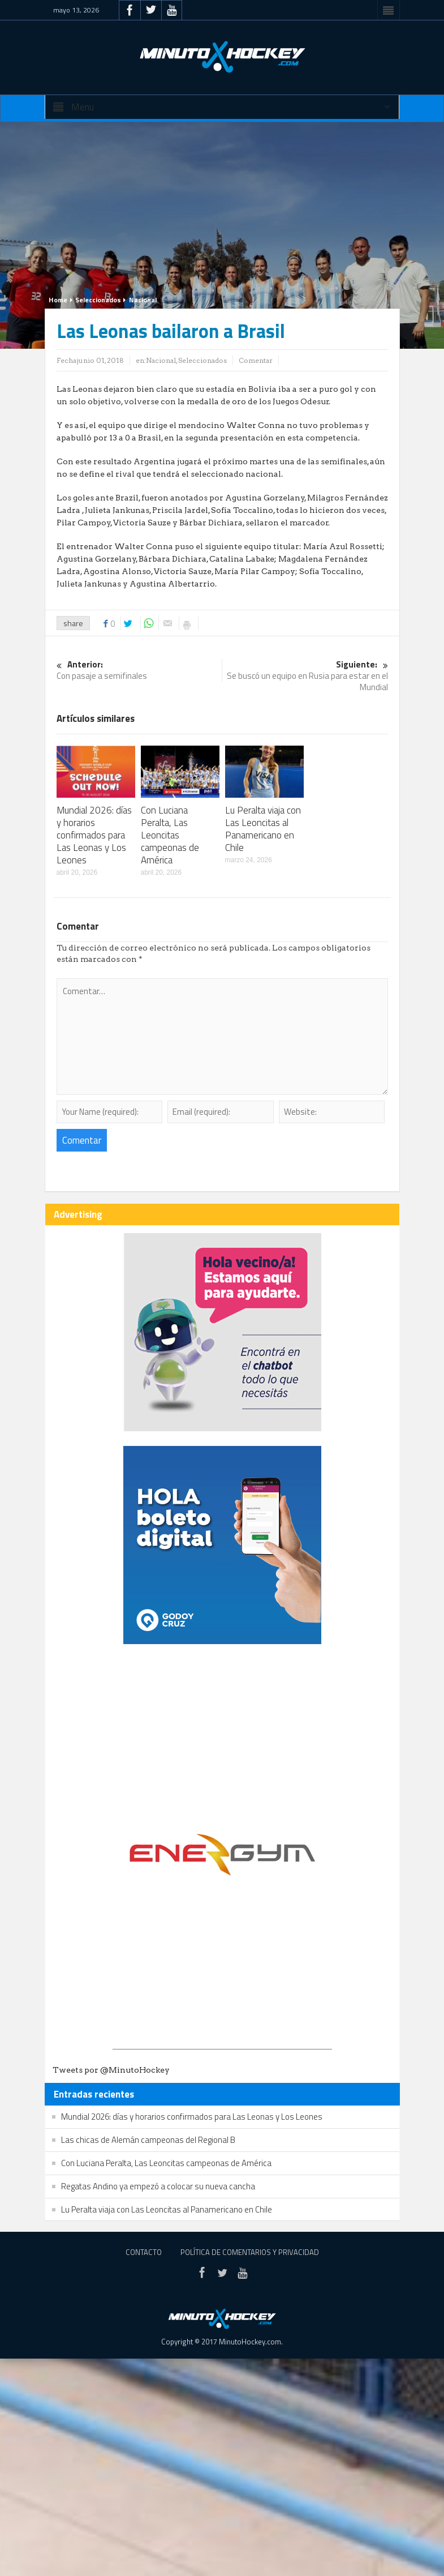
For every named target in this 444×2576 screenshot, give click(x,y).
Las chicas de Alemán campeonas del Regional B (148, 2139)
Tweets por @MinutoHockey (111, 2069)
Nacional (143, 299)
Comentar (256, 360)
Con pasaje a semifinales (139, 670)
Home (58, 299)
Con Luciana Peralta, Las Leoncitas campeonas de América (170, 835)
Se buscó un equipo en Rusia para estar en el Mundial (304, 676)
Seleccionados (98, 299)
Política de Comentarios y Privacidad (249, 2252)
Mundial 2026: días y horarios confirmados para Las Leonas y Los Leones (94, 835)
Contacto (144, 2252)
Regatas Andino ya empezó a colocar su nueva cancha (158, 2186)
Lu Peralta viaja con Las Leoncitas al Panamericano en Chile (263, 829)
